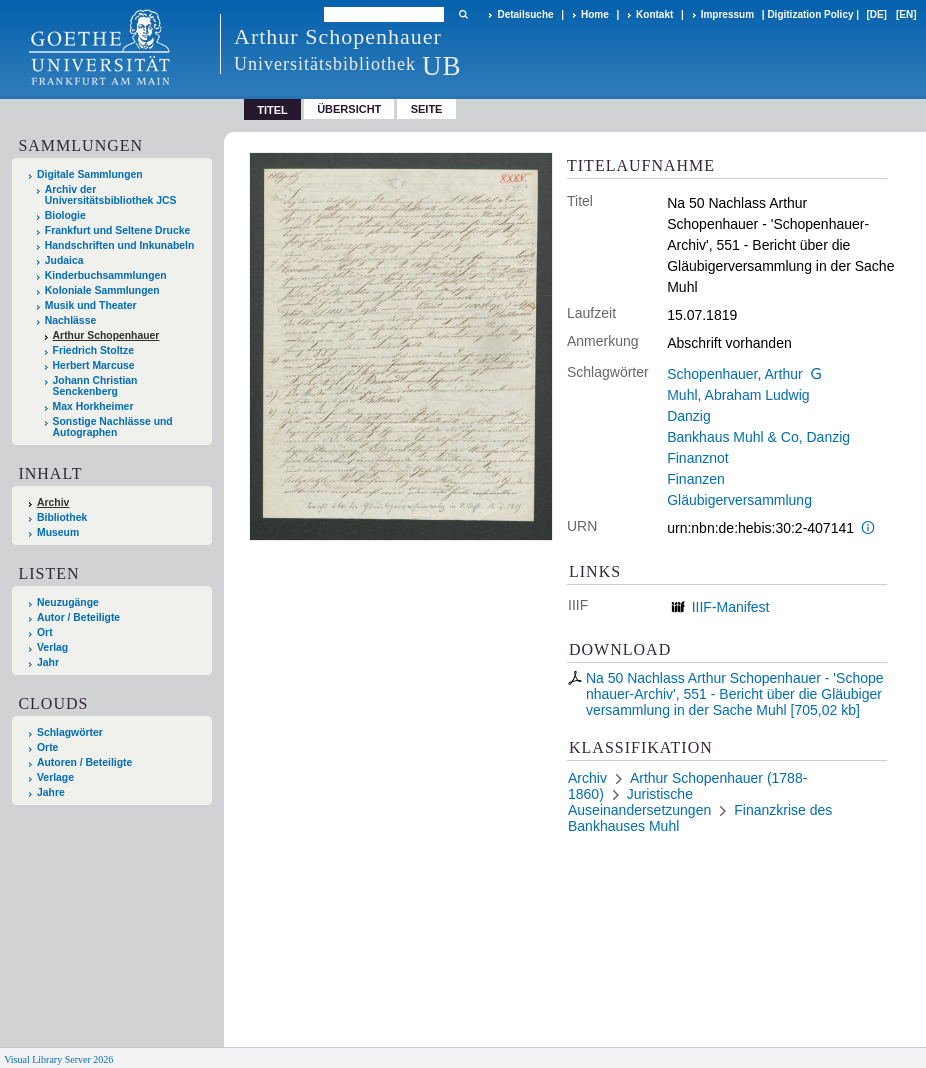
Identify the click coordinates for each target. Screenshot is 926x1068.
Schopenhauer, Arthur (734, 374)
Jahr (48, 662)
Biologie (65, 215)
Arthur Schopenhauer (106, 335)
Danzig (689, 416)
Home (595, 14)
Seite (427, 109)
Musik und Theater (91, 305)
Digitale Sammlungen (90, 174)
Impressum (727, 14)
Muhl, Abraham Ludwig (738, 395)
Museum (58, 532)
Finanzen (696, 479)
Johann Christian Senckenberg (95, 386)
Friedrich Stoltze (93, 350)
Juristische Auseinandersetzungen (639, 802)
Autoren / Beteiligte (84, 762)
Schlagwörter (70, 732)
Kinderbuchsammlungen (106, 275)
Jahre (51, 792)
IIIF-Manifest (731, 607)
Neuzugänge (68, 602)
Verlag (52, 647)
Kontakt (654, 14)
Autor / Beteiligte (78, 617)
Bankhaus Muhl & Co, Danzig (758, 437)
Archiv (53, 502)
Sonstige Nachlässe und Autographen (113, 427)
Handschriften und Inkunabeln (120, 245)
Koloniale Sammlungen (102, 290)
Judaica (64, 260)
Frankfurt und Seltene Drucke (118, 230)
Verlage (55, 777)
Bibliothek (62, 517)
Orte (47, 747)
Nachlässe (70, 320)
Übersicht (349, 109)
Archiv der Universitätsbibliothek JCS (111, 195)
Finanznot (697, 458)
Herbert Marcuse (94, 365)
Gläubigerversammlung (739, 500)
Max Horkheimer (93, 406)
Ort (45, 632)
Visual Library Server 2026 (58, 1059)
